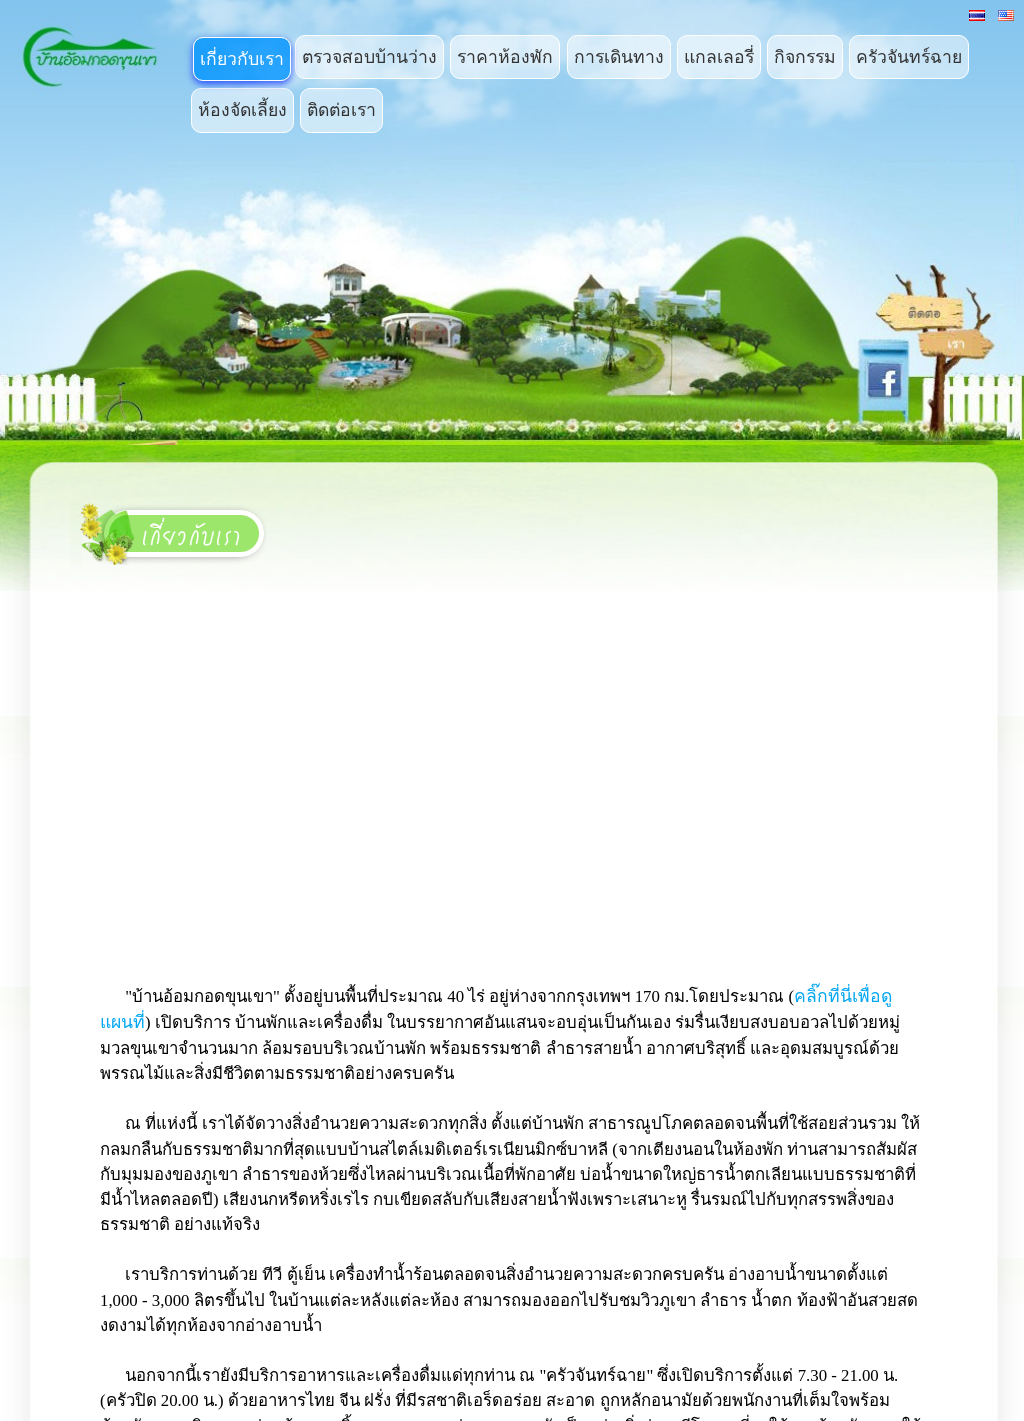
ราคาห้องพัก (505, 57)
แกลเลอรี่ (719, 57)
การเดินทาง (619, 57)
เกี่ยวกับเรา (242, 59)
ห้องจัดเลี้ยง (242, 110)
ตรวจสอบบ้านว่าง (369, 57)
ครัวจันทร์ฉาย (909, 57)
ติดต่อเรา (341, 110)
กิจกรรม (805, 57)
